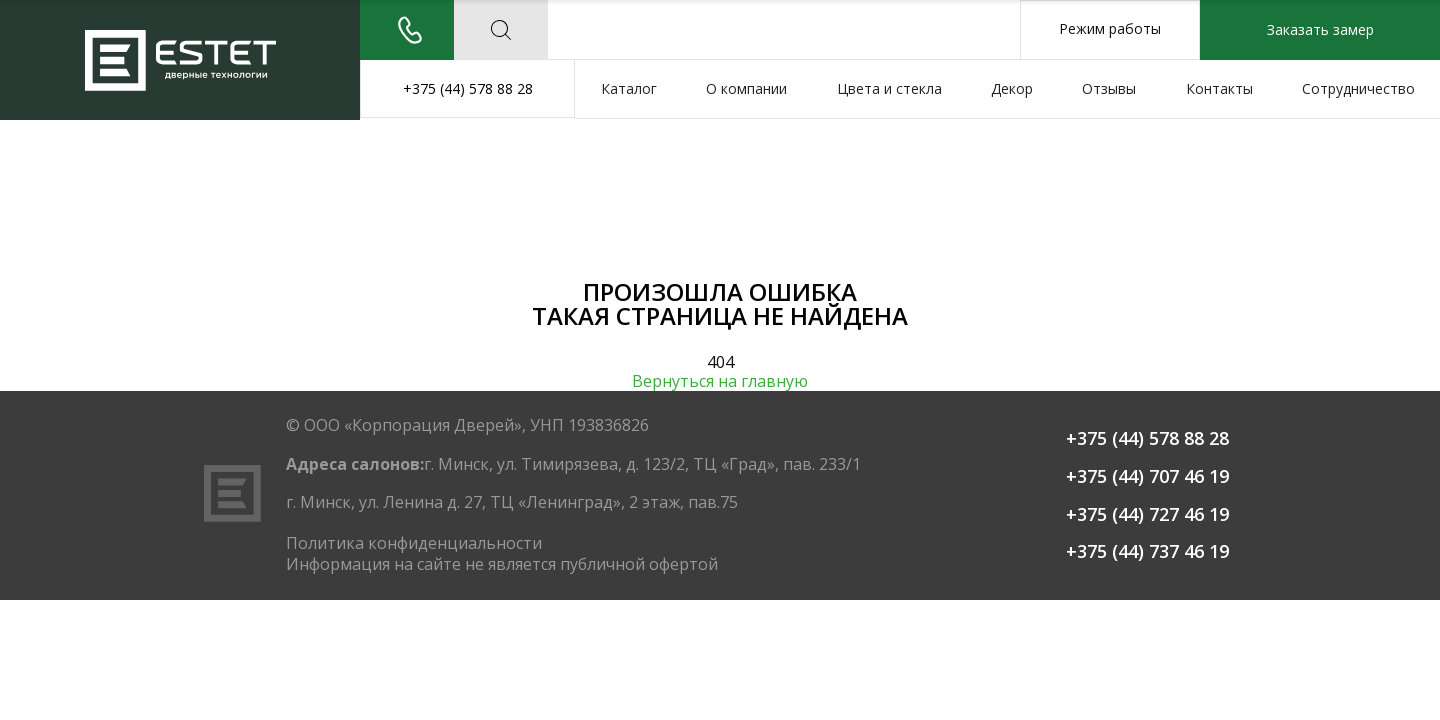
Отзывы (1109, 88)
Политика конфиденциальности (414, 543)
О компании (746, 88)
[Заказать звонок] (407, 30)
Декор (1012, 88)
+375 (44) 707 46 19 (1147, 477)
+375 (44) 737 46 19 (1147, 552)
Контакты (1219, 88)
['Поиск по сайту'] (501, 30)
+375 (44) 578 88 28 (468, 88)
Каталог (629, 88)
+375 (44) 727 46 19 (1147, 515)
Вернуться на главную (720, 381)
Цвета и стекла (889, 88)
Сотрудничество (1358, 88)
